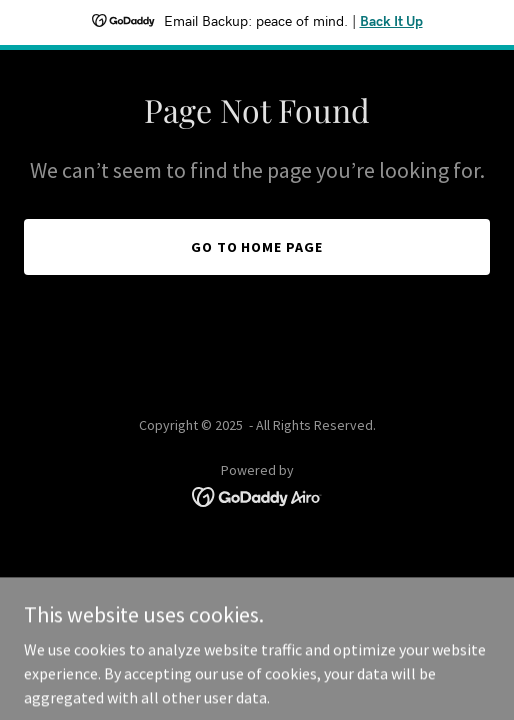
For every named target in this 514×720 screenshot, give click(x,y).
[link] (257, 495)
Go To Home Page (257, 247)
